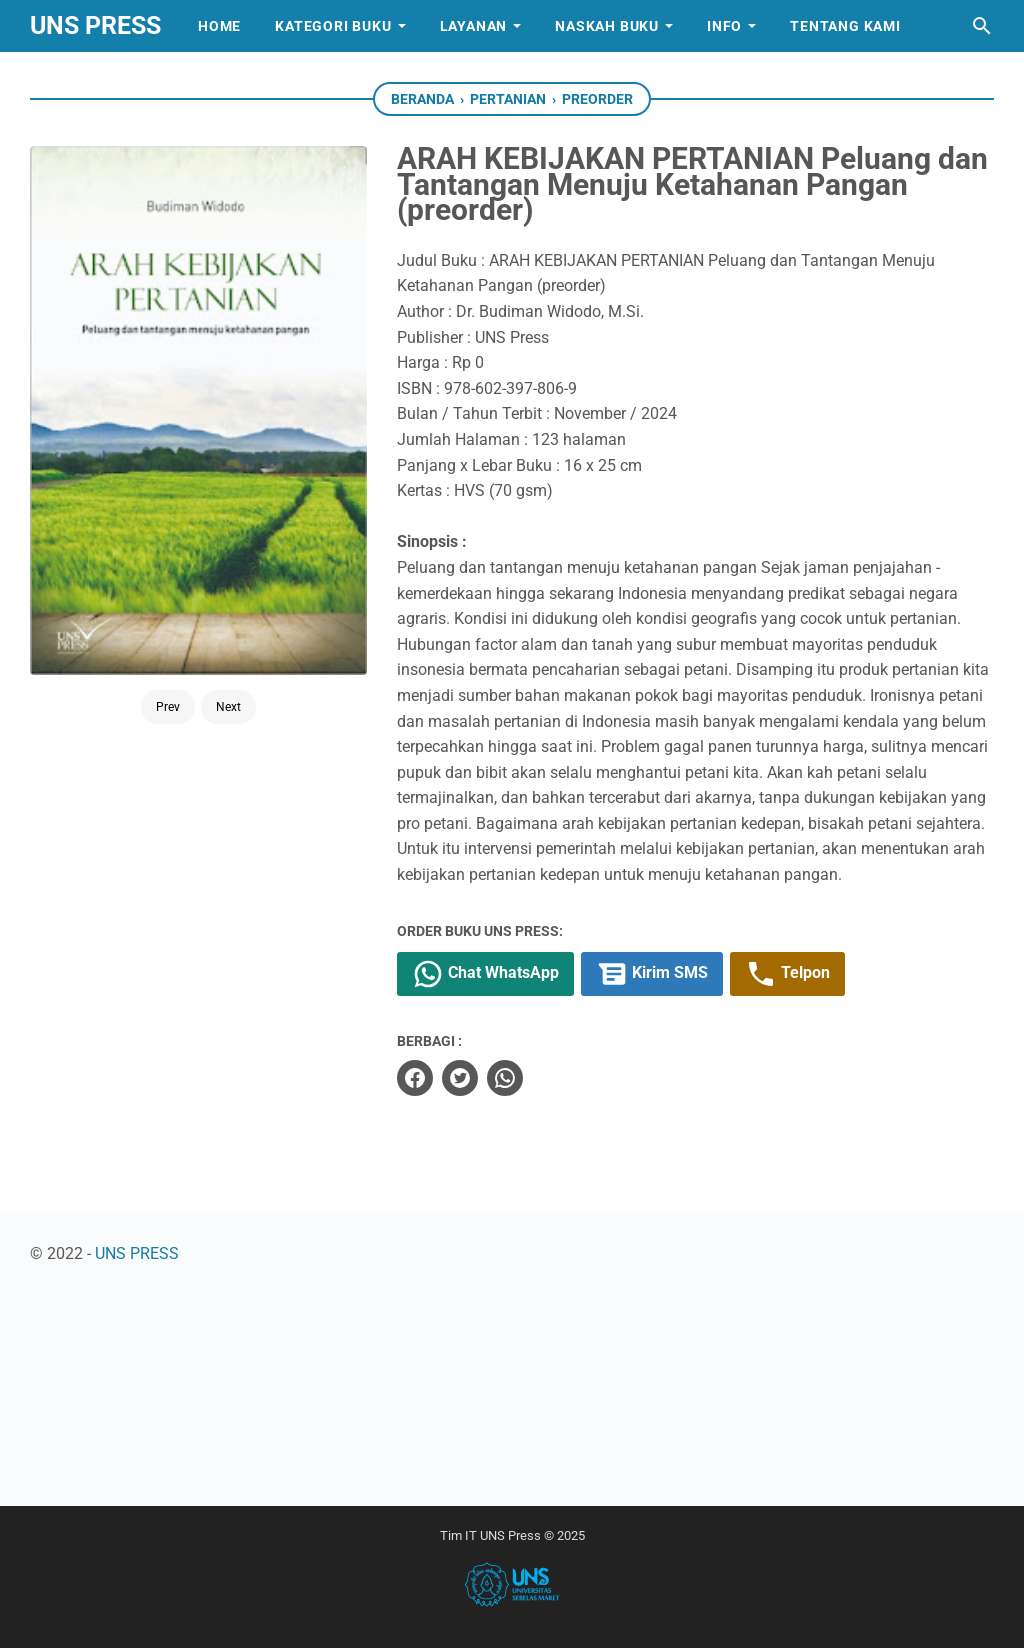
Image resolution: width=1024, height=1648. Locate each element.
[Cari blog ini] (982, 26)
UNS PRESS (95, 25)
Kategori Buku (333, 26)
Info (724, 26)
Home (219, 26)
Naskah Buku (607, 26)
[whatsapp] (505, 1078)
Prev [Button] (168, 707)
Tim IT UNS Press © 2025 (512, 1535)
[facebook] (415, 1078)
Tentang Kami (845, 26)
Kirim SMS (652, 974)
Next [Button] (228, 707)
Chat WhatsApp (485, 974)
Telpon (787, 974)
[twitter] (460, 1078)
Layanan (474, 26)
